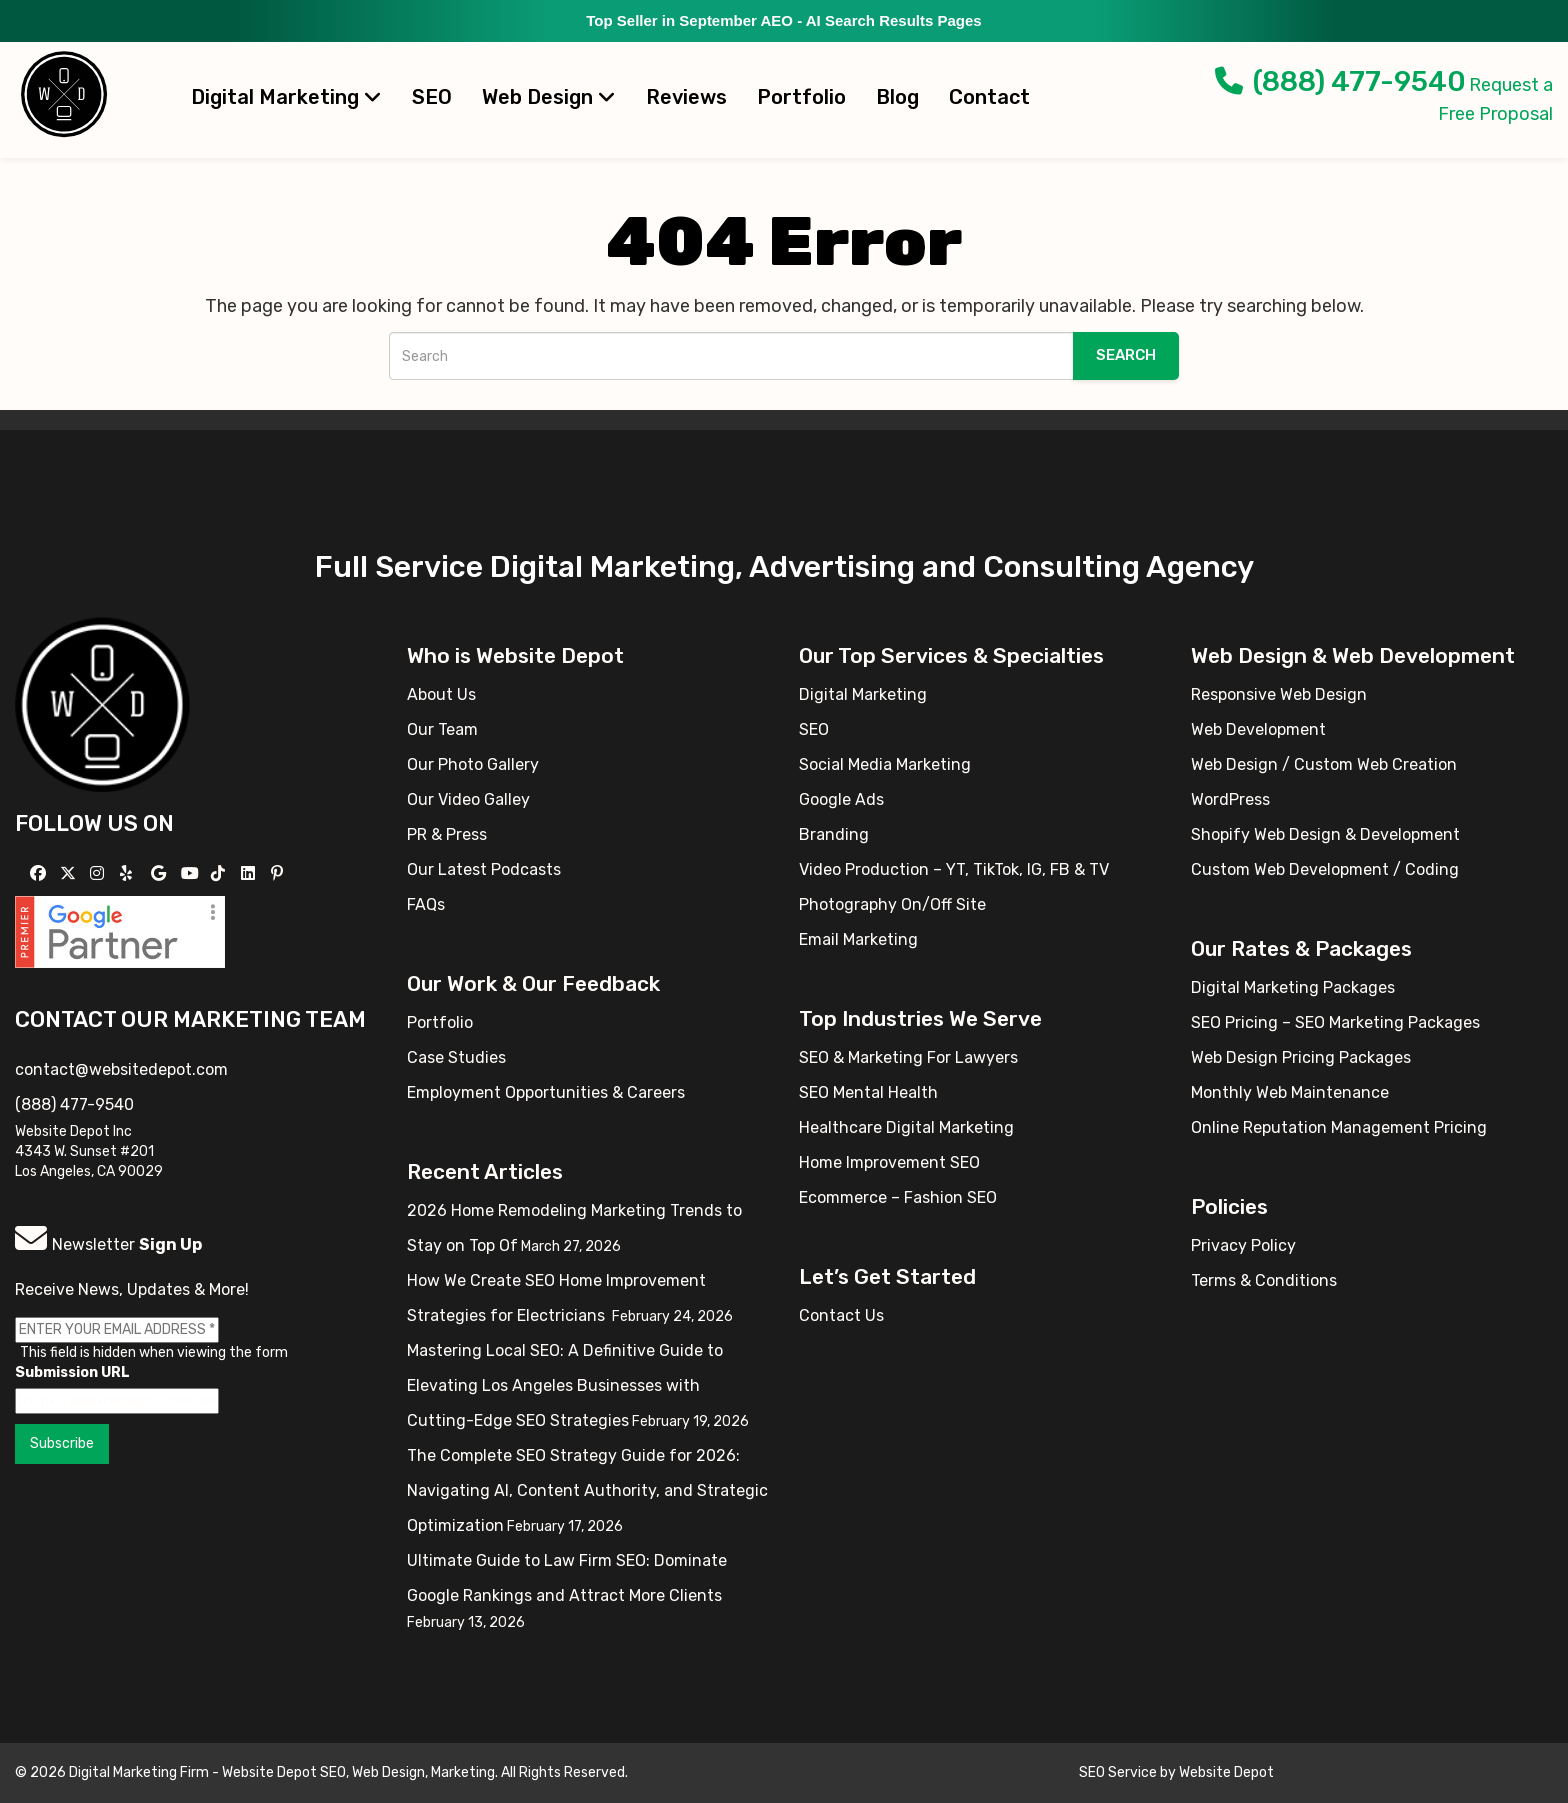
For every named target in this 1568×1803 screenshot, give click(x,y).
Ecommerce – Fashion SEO (898, 1197)
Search (1126, 355)
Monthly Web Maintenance (1290, 1092)
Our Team (442, 729)
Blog (897, 97)
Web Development (1258, 729)
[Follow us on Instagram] (99, 873)
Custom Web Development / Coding (1325, 869)
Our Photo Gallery (473, 764)
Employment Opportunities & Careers (546, 1092)
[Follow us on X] (70, 873)
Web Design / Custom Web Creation (1324, 764)
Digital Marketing (286, 97)
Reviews (686, 97)
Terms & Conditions (1264, 1280)
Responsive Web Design (1279, 694)
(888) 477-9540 (1340, 81)
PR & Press (447, 834)
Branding (834, 834)
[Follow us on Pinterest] (279, 873)
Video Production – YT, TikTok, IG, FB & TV (954, 869)
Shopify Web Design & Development (1325, 834)
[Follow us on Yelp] (128, 873)
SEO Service (1118, 1772)
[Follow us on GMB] (161, 873)
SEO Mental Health (868, 1092)
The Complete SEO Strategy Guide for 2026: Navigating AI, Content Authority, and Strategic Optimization (587, 1490)
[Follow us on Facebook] (40, 873)
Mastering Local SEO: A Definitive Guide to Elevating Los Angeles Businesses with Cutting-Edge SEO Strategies (565, 1385)
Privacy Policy (1243, 1245)
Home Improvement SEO (889, 1162)
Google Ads (841, 799)
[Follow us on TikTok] (220, 873)
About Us (441, 694)
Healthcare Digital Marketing (906, 1127)
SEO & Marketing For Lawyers (908, 1057)
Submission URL (72, 1372)
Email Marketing (858, 939)
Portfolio (801, 97)
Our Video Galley (468, 799)
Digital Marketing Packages (1293, 987)
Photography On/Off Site (892, 904)
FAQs (426, 904)
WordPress (1230, 799)
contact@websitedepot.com (121, 1069)
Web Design (549, 97)
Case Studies (456, 1057)
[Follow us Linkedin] (250, 873)
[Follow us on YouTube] (192, 873)
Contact (989, 97)
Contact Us (841, 1315)
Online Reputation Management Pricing (1339, 1127)
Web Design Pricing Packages (1301, 1057)
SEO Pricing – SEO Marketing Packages (1335, 1022)
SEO (432, 97)
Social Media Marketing (885, 764)
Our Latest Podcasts (484, 869)
